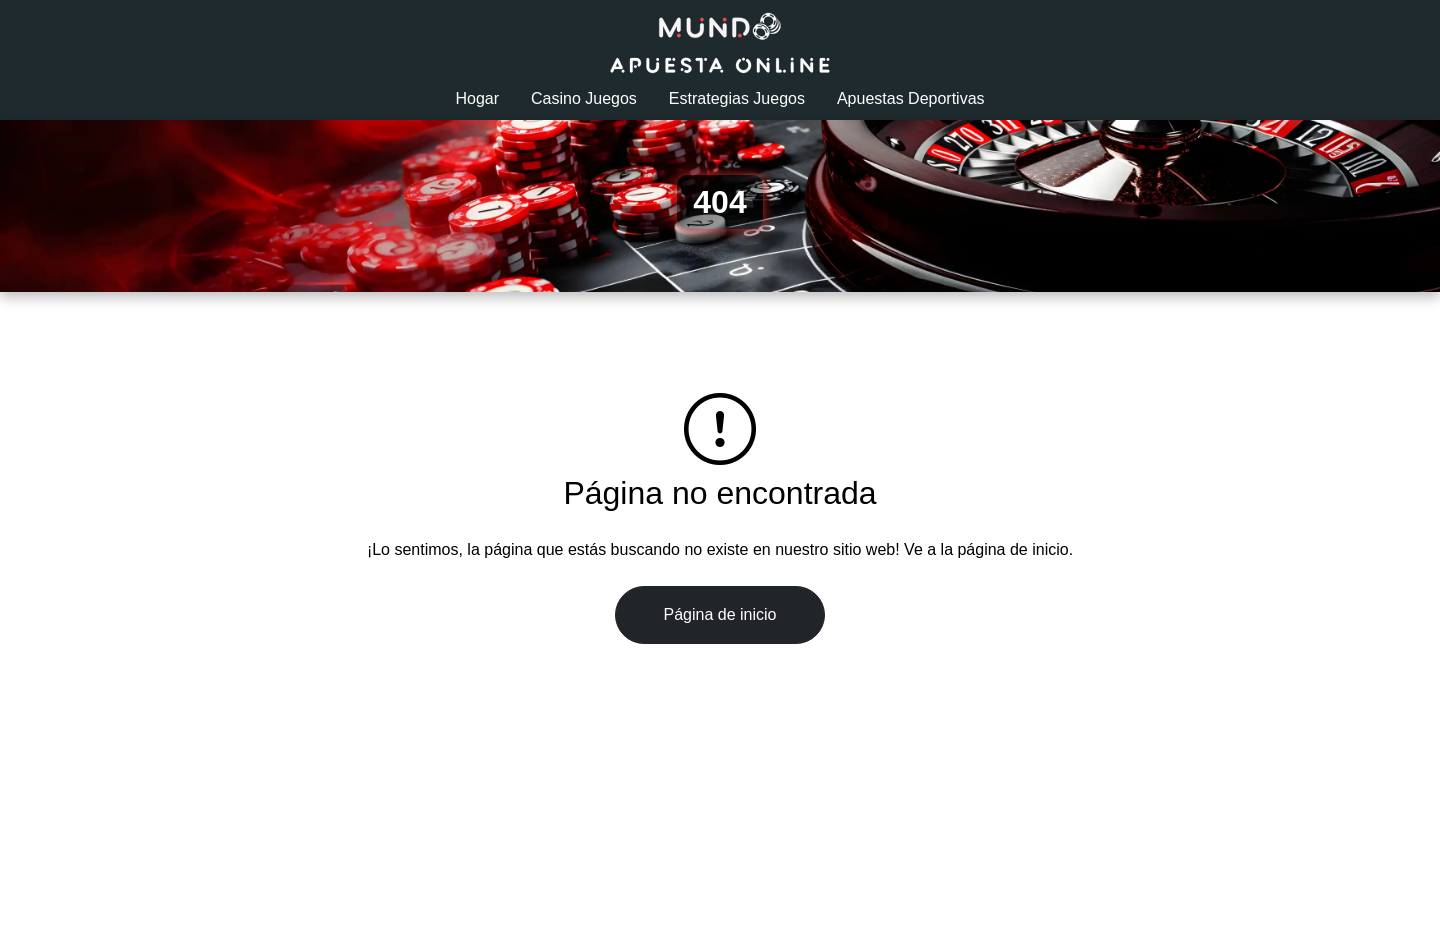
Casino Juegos (584, 98)
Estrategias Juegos (737, 98)
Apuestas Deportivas (911, 98)
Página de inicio (720, 614)
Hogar (477, 98)
